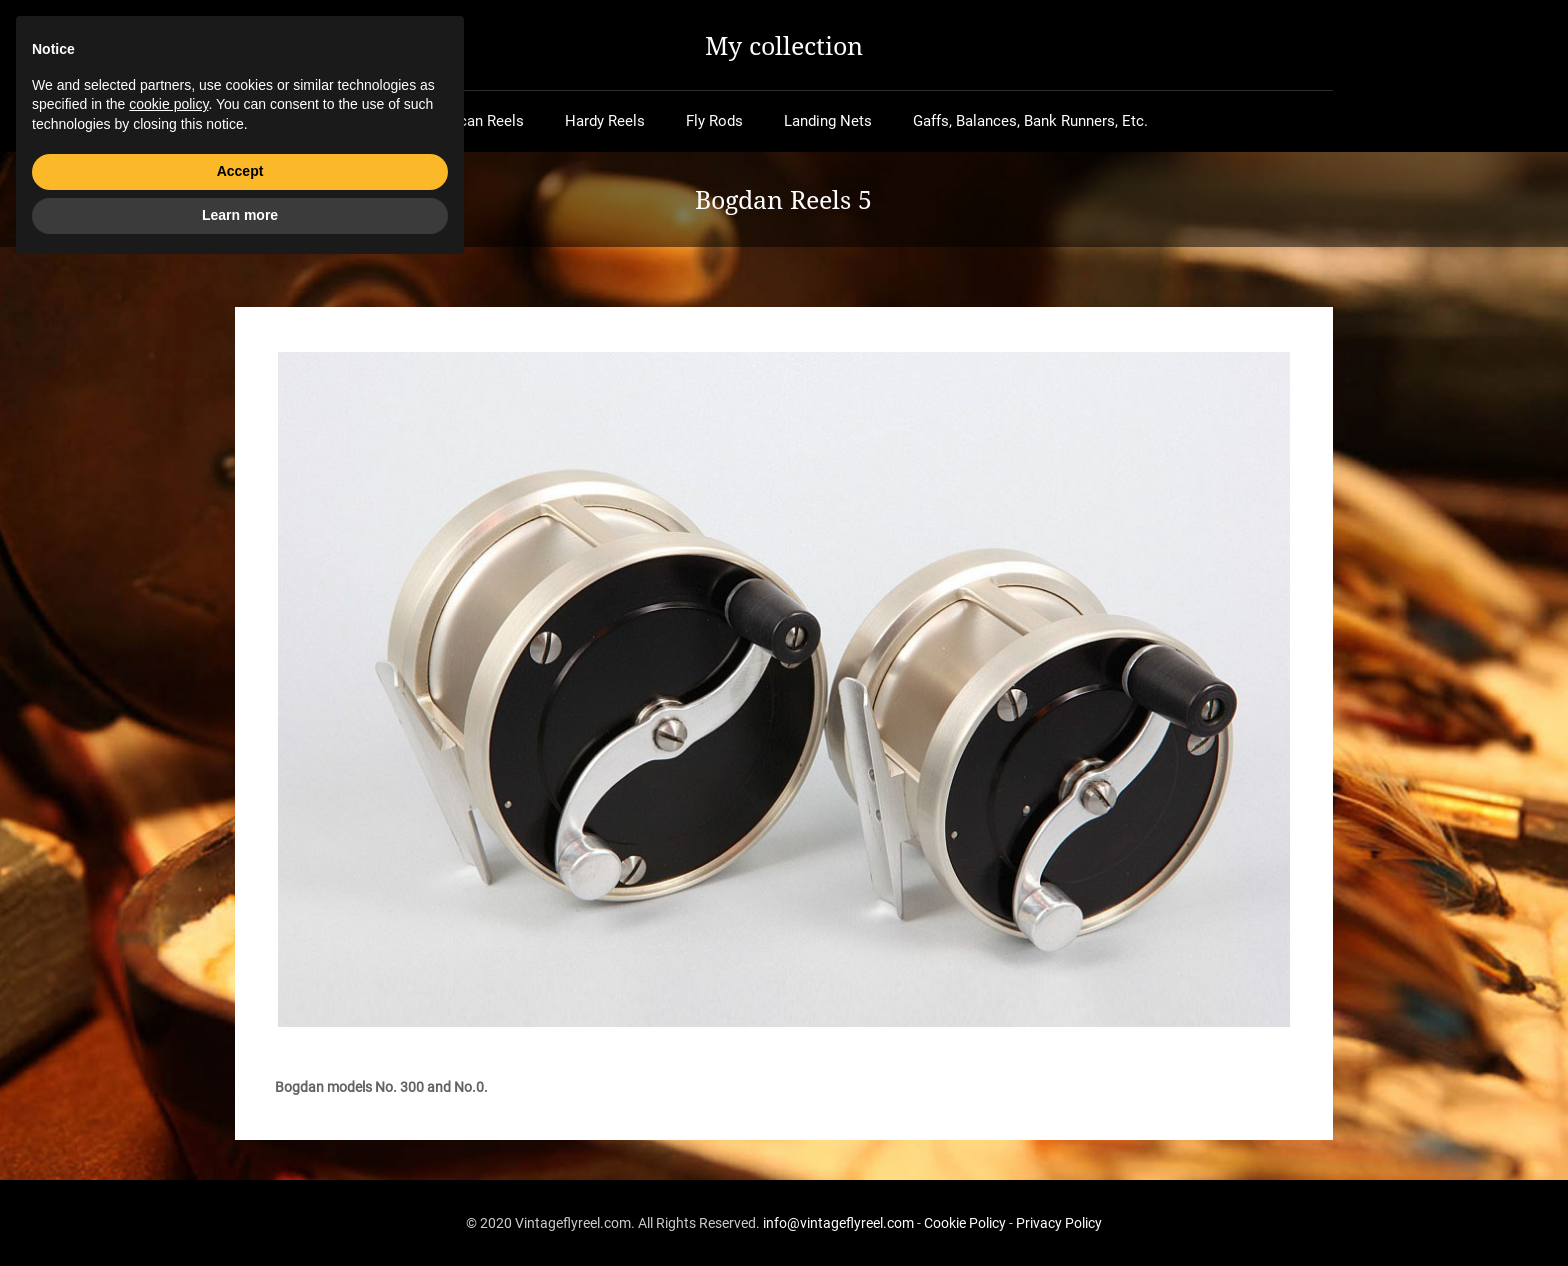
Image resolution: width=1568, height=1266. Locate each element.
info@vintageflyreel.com (838, 1223)
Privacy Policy (1059, 1223)
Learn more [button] (240, 1211)
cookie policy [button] (168, 1101)
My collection (784, 45)
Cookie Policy (965, 1223)
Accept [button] (240, 1168)
